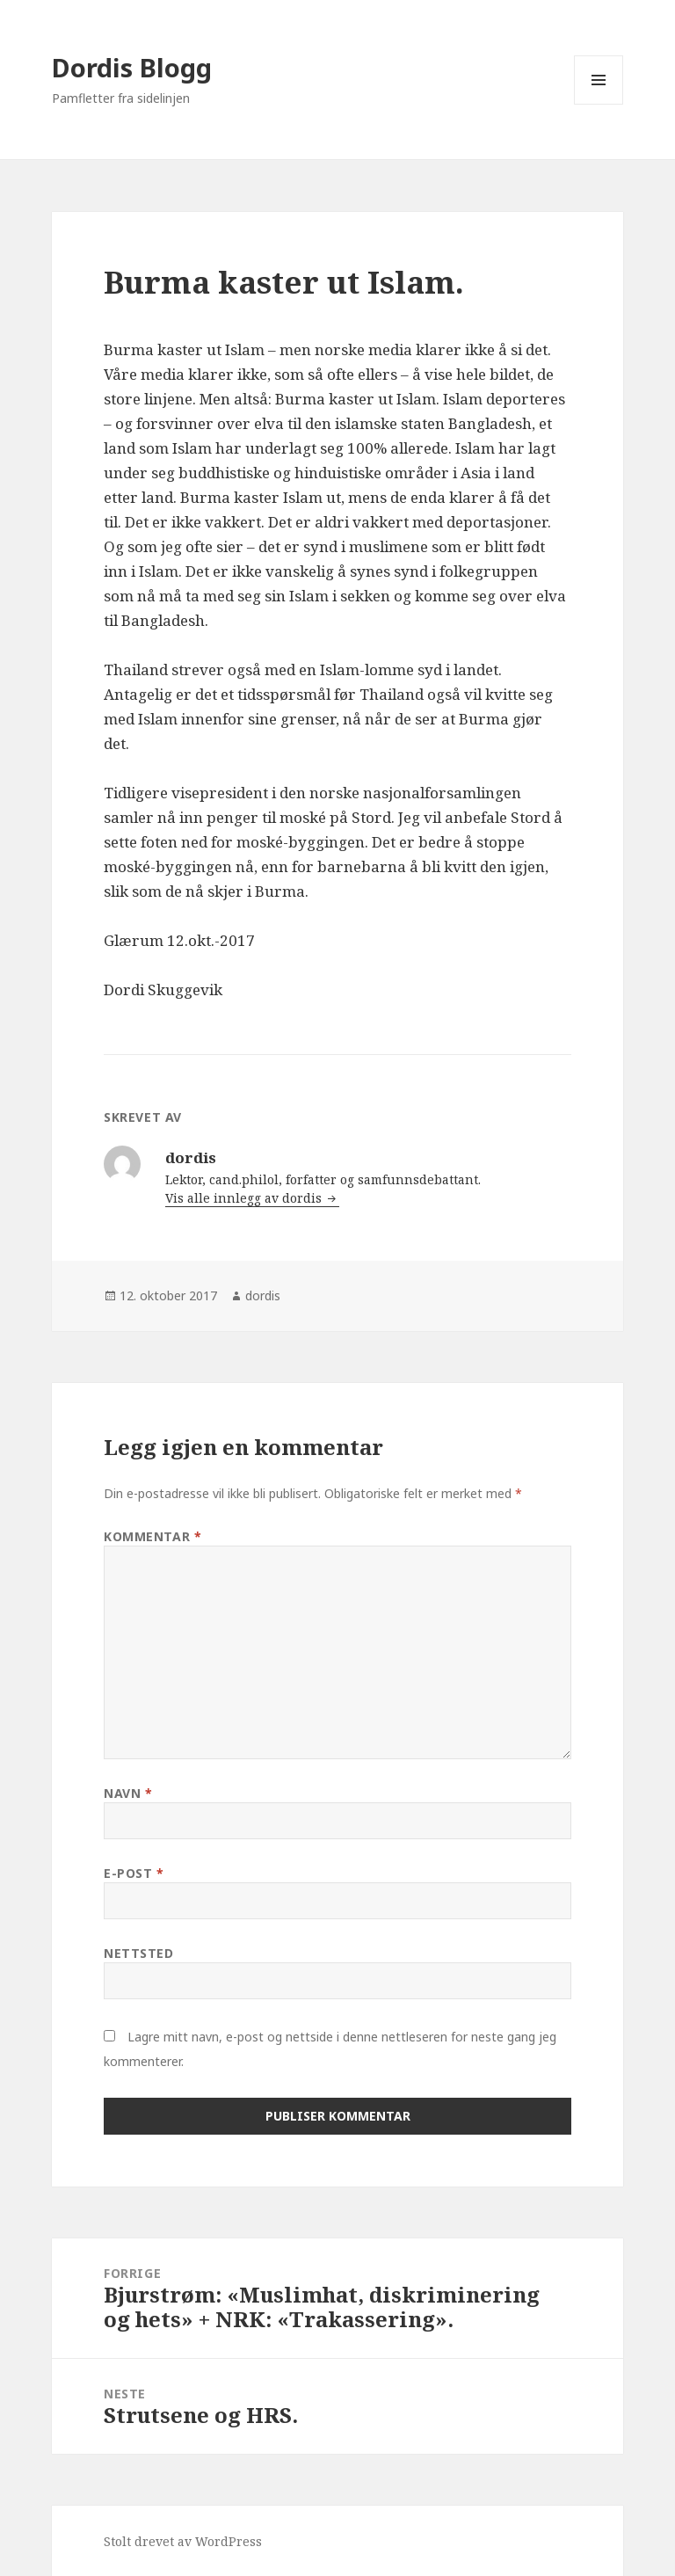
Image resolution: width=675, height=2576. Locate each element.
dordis (262, 1295)
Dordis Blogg (132, 67)
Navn (128, 1793)
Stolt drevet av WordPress (183, 2541)
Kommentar (152, 1536)
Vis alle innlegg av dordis (245, 1198)
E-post (133, 1873)
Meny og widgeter (599, 104)
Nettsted (138, 1953)
